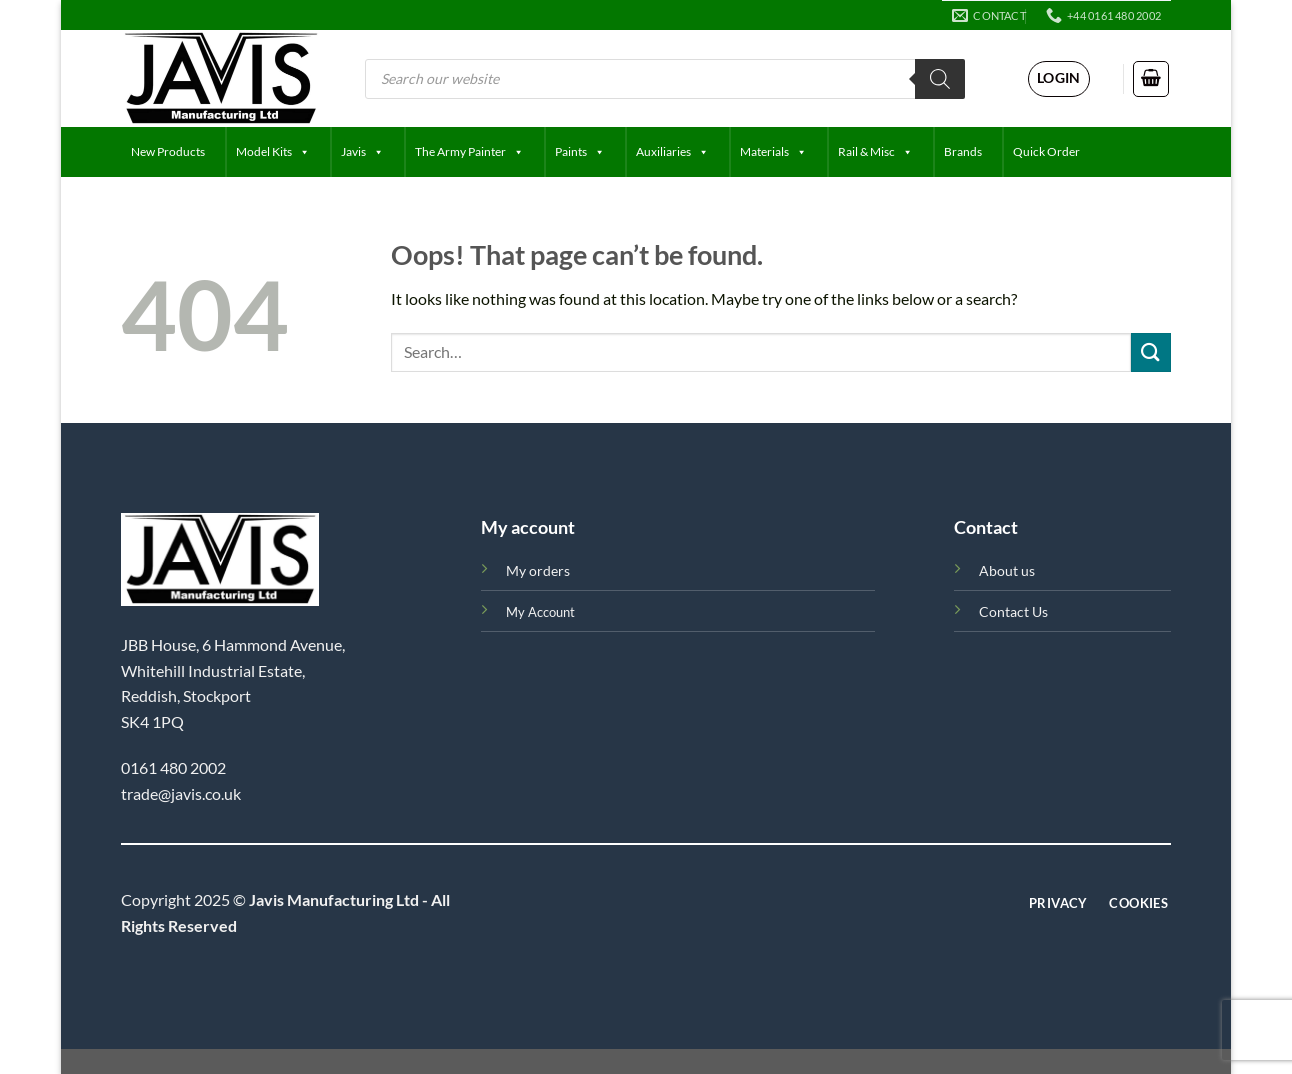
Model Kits (273, 152)
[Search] (940, 79)
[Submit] (1151, 352)
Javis (362, 152)
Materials (773, 152)
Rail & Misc (875, 152)
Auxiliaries (672, 152)
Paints (580, 152)
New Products (168, 151)
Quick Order (1046, 151)
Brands (963, 151)
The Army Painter (469, 152)
